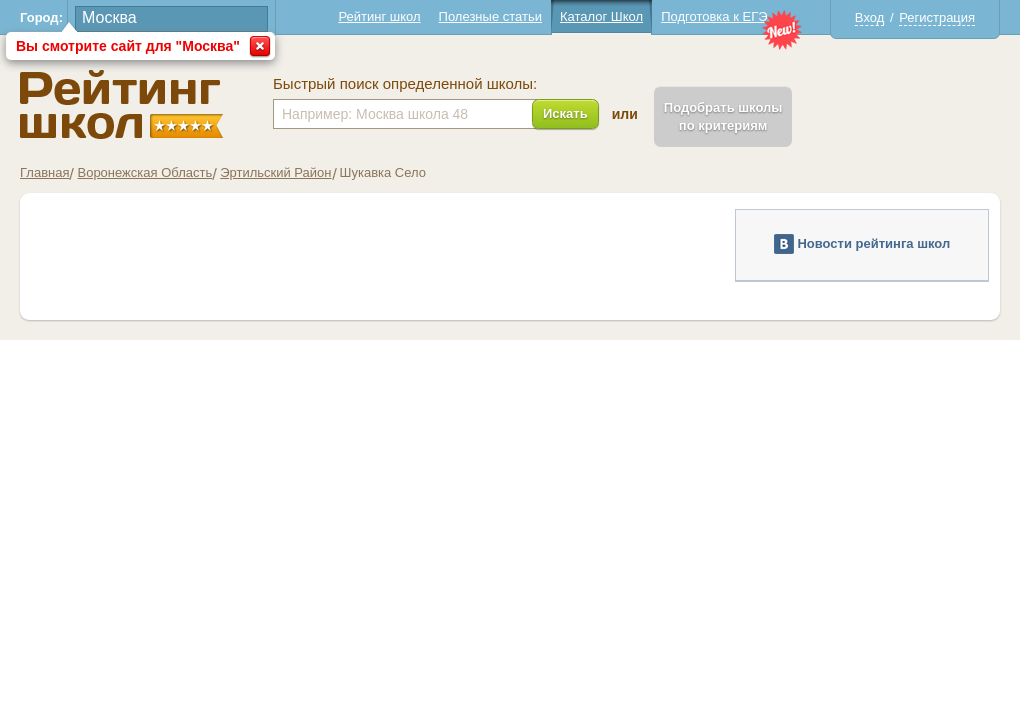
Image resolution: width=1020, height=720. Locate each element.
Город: (41, 17)
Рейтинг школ (379, 16)
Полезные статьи (490, 16)
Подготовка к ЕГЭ (714, 16)
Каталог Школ (601, 16)
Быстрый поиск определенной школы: (405, 84)
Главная (44, 172)
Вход (869, 17)
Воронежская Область (144, 172)
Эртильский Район (275, 172)
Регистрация (937, 17)
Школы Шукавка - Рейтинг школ (121, 104)
